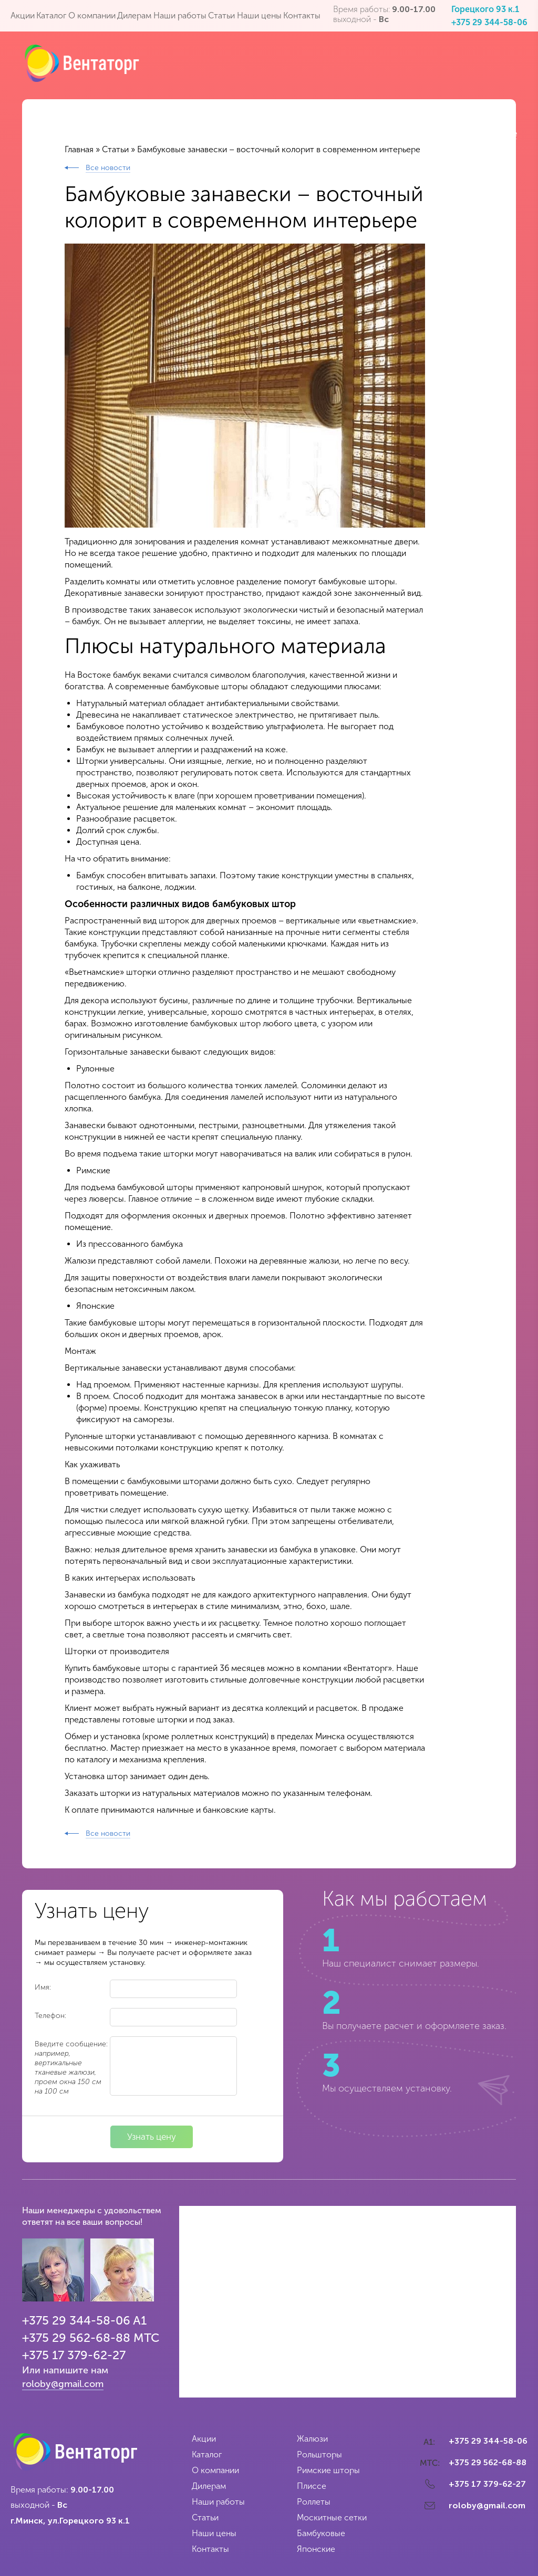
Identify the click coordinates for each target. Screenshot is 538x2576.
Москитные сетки (332, 2517)
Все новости (108, 167)
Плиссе (311, 2486)
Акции (204, 2439)
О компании (215, 2470)
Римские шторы (328, 2470)
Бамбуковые (321, 2533)
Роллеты (313, 2502)
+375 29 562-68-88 (76, 2337)
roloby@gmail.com (63, 2384)
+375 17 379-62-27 (74, 2355)
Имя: (43, 1987)
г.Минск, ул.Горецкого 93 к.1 (70, 2521)
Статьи (115, 149)
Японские (316, 2549)
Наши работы (218, 2502)
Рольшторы (319, 2454)
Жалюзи (312, 2439)
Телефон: (50, 2015)
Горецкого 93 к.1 (485, 9)
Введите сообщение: (71, 2067)
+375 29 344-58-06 (489, 22)
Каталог (207, 2454)
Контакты (210, 2549)
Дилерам (209, 2486)
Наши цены (214, 2533)
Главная (79, 149)
